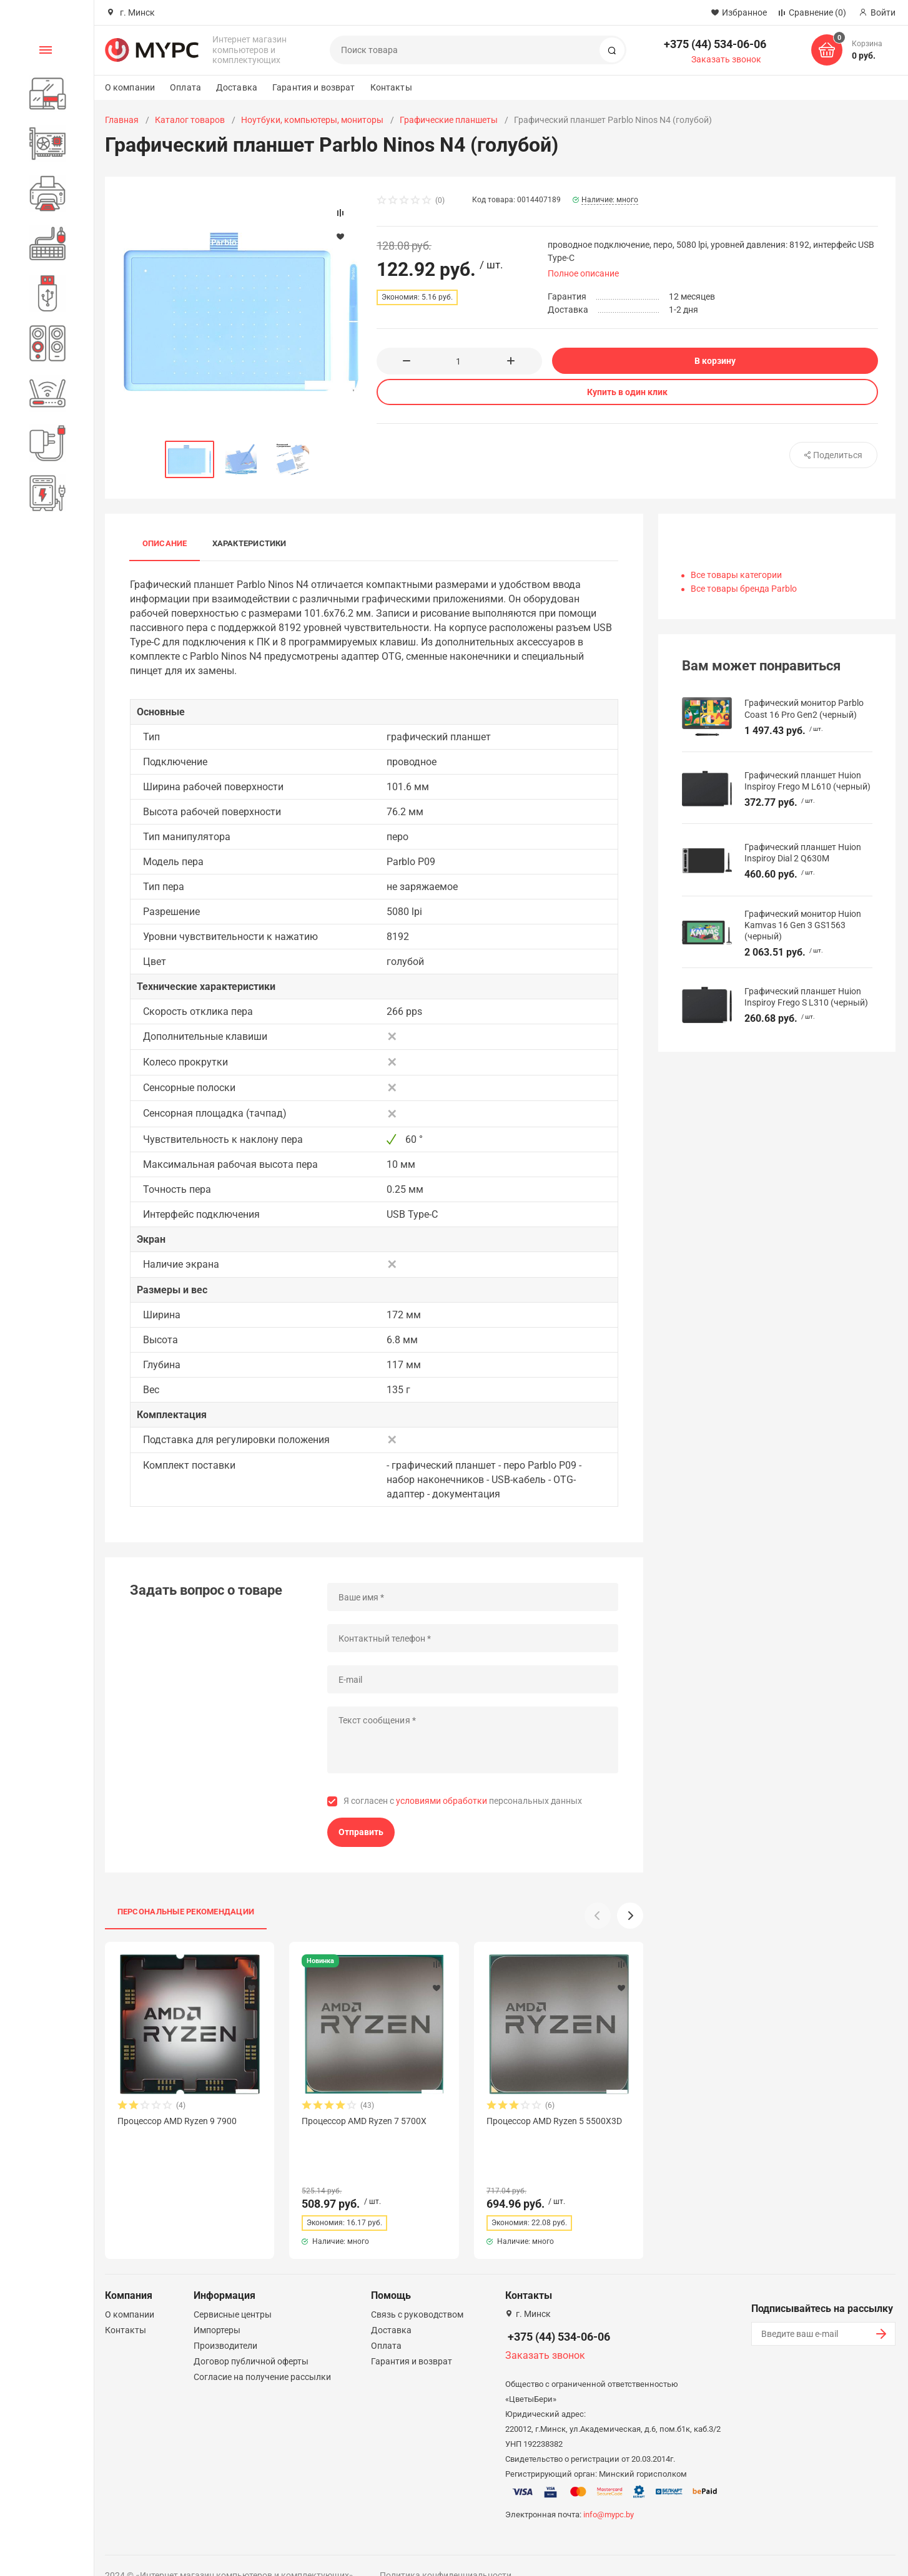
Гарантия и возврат (313, 87)
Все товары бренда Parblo (744, 589)
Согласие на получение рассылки (262, 2354)
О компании (130, 87)
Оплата (185, 87)
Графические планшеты (449, 120)
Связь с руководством (417, 2292)
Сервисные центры (233, 2292)
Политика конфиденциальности (445, 2553)
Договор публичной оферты (251, 2339)
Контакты (391, 87)
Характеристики (249, 543)
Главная (122, 120)
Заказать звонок (726, 59)
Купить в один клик (627, 392)
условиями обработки (441, 1801)
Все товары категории (736, 575)
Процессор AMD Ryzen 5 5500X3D (554, 2121)
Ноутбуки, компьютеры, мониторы (312, 120)
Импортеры (217, 2308)
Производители (225, 2323)
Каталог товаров (190, 120)
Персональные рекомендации (186, 1911)
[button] (630, 1916)
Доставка (236, 87)
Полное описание (583, 273)
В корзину (715, 361)
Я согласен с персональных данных (462, 1801)
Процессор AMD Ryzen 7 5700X (364, 2121)
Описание (164, 543)
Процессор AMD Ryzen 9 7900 (177, 2121)
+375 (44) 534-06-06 (715, 44)
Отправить (360, 1832)
